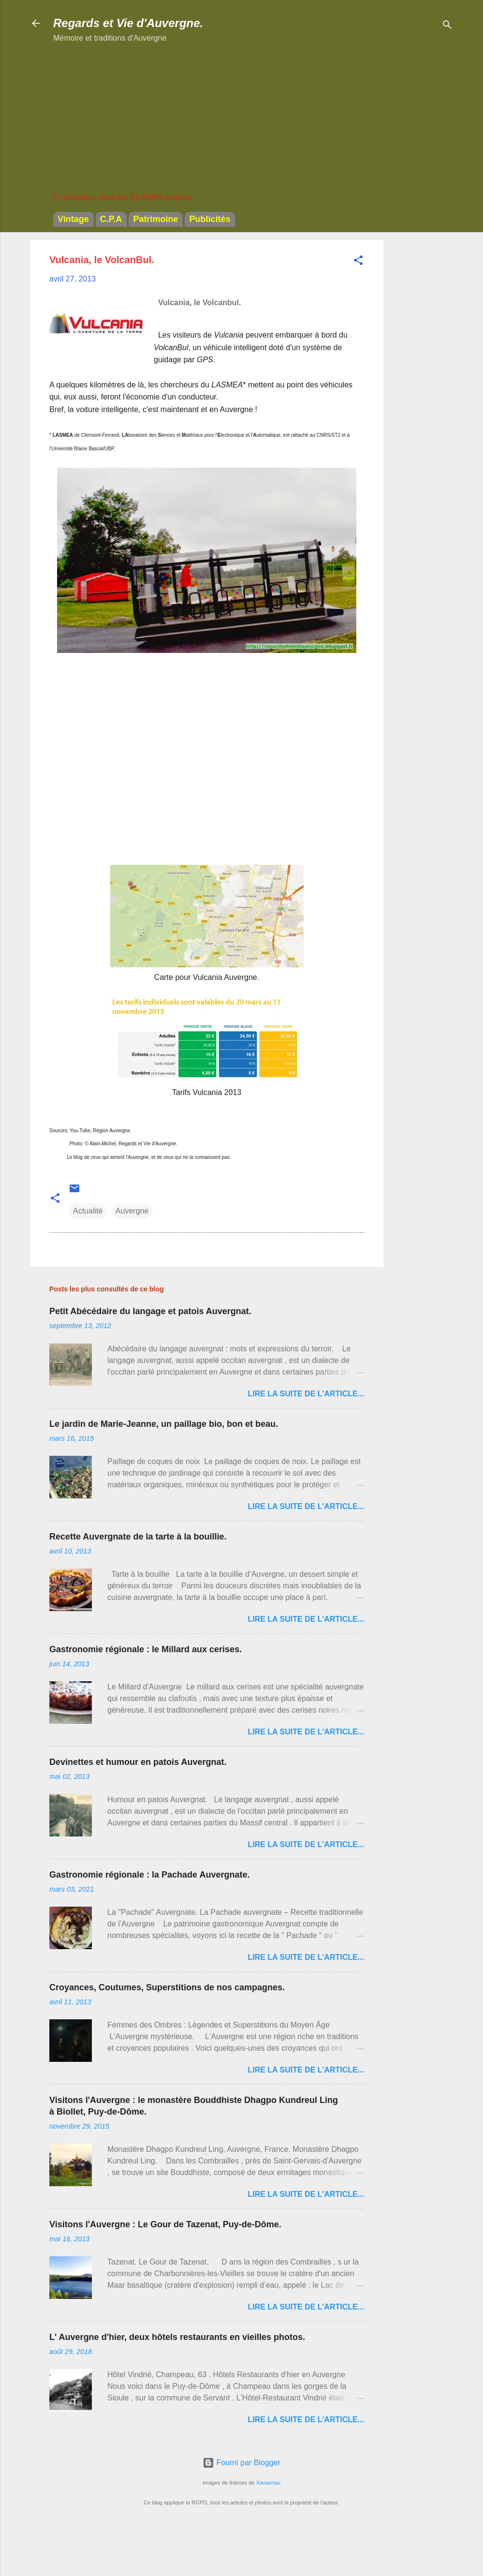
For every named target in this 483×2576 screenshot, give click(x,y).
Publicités (209, 219)
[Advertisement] (422, 385)
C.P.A (111, 219)
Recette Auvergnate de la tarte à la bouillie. (137, 1536)
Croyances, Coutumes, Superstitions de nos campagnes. (167, 1987)
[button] (358, 261)
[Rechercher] (447, 26)
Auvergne (132, 1211)
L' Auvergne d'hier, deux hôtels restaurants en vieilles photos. (177, 2337)
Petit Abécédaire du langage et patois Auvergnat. (150, 1311)
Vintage (73, 219)
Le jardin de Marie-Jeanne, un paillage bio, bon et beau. (163, 1424)
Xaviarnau (268, 2483)
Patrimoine (155, 219)
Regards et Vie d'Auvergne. (128, 23)
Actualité (87, 1211)
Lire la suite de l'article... (306, 1394)
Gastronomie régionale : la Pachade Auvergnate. (149, 1875)
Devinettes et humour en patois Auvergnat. (137, 1762)
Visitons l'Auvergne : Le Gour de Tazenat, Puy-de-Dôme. (165, 2224)
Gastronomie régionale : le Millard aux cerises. (145, 1649)
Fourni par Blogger (241, 2462)
